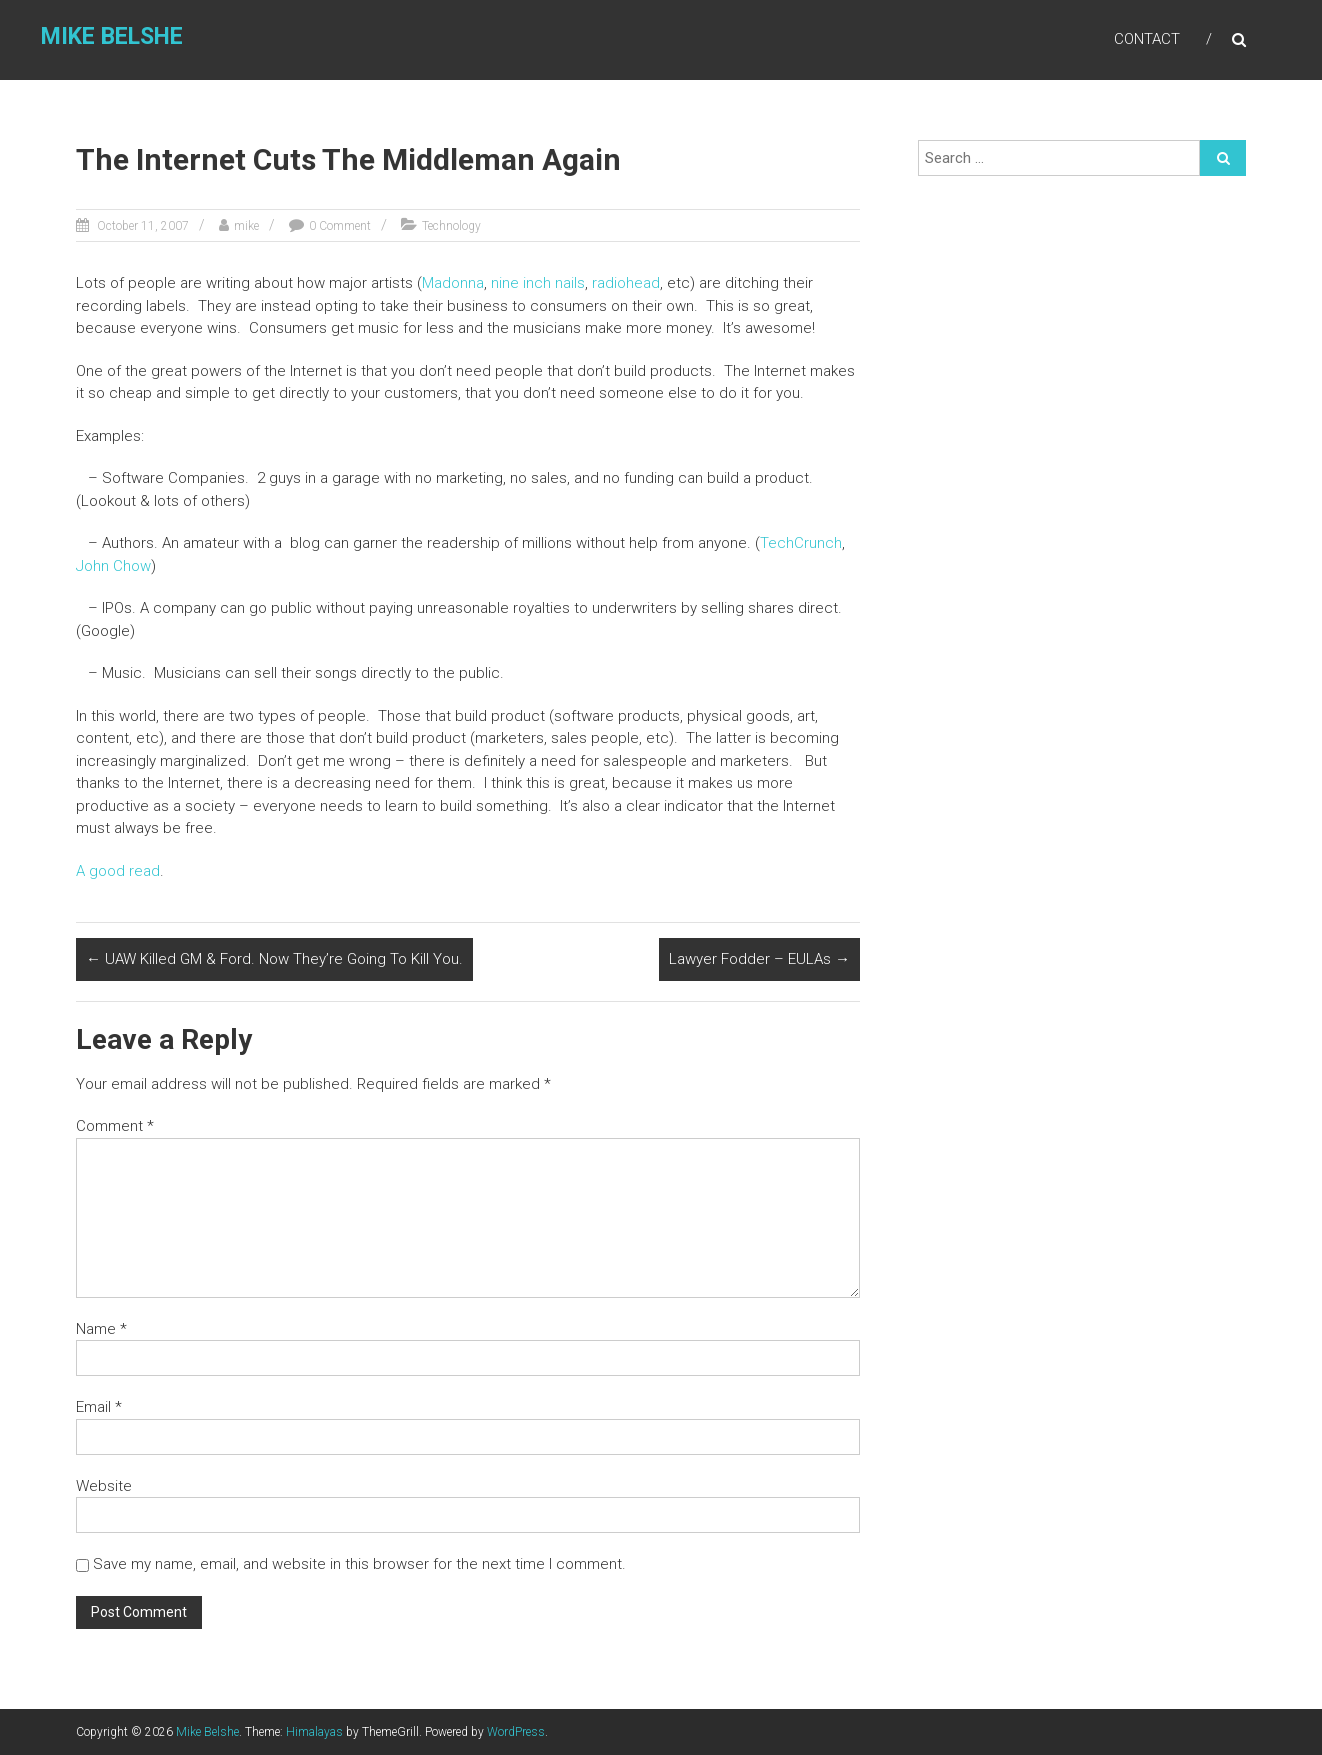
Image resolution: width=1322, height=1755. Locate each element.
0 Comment (340, 226)
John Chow (113, 566)
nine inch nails (538, 283)
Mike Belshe (112, 36)
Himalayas (314, 1732)
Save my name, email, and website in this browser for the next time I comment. (359, 1564)
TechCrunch (801, 543)
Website (104, 1486)
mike (246, 226)
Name (101, 1329)
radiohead (626, 283)
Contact (1147, 39)
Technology (451, 226)
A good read (118, 871)
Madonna (453, 283)
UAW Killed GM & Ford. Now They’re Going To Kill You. (274, 959)
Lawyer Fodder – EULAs (759, 959)
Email (99, 1407)
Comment (115, 1126)
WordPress (516, 1732)
